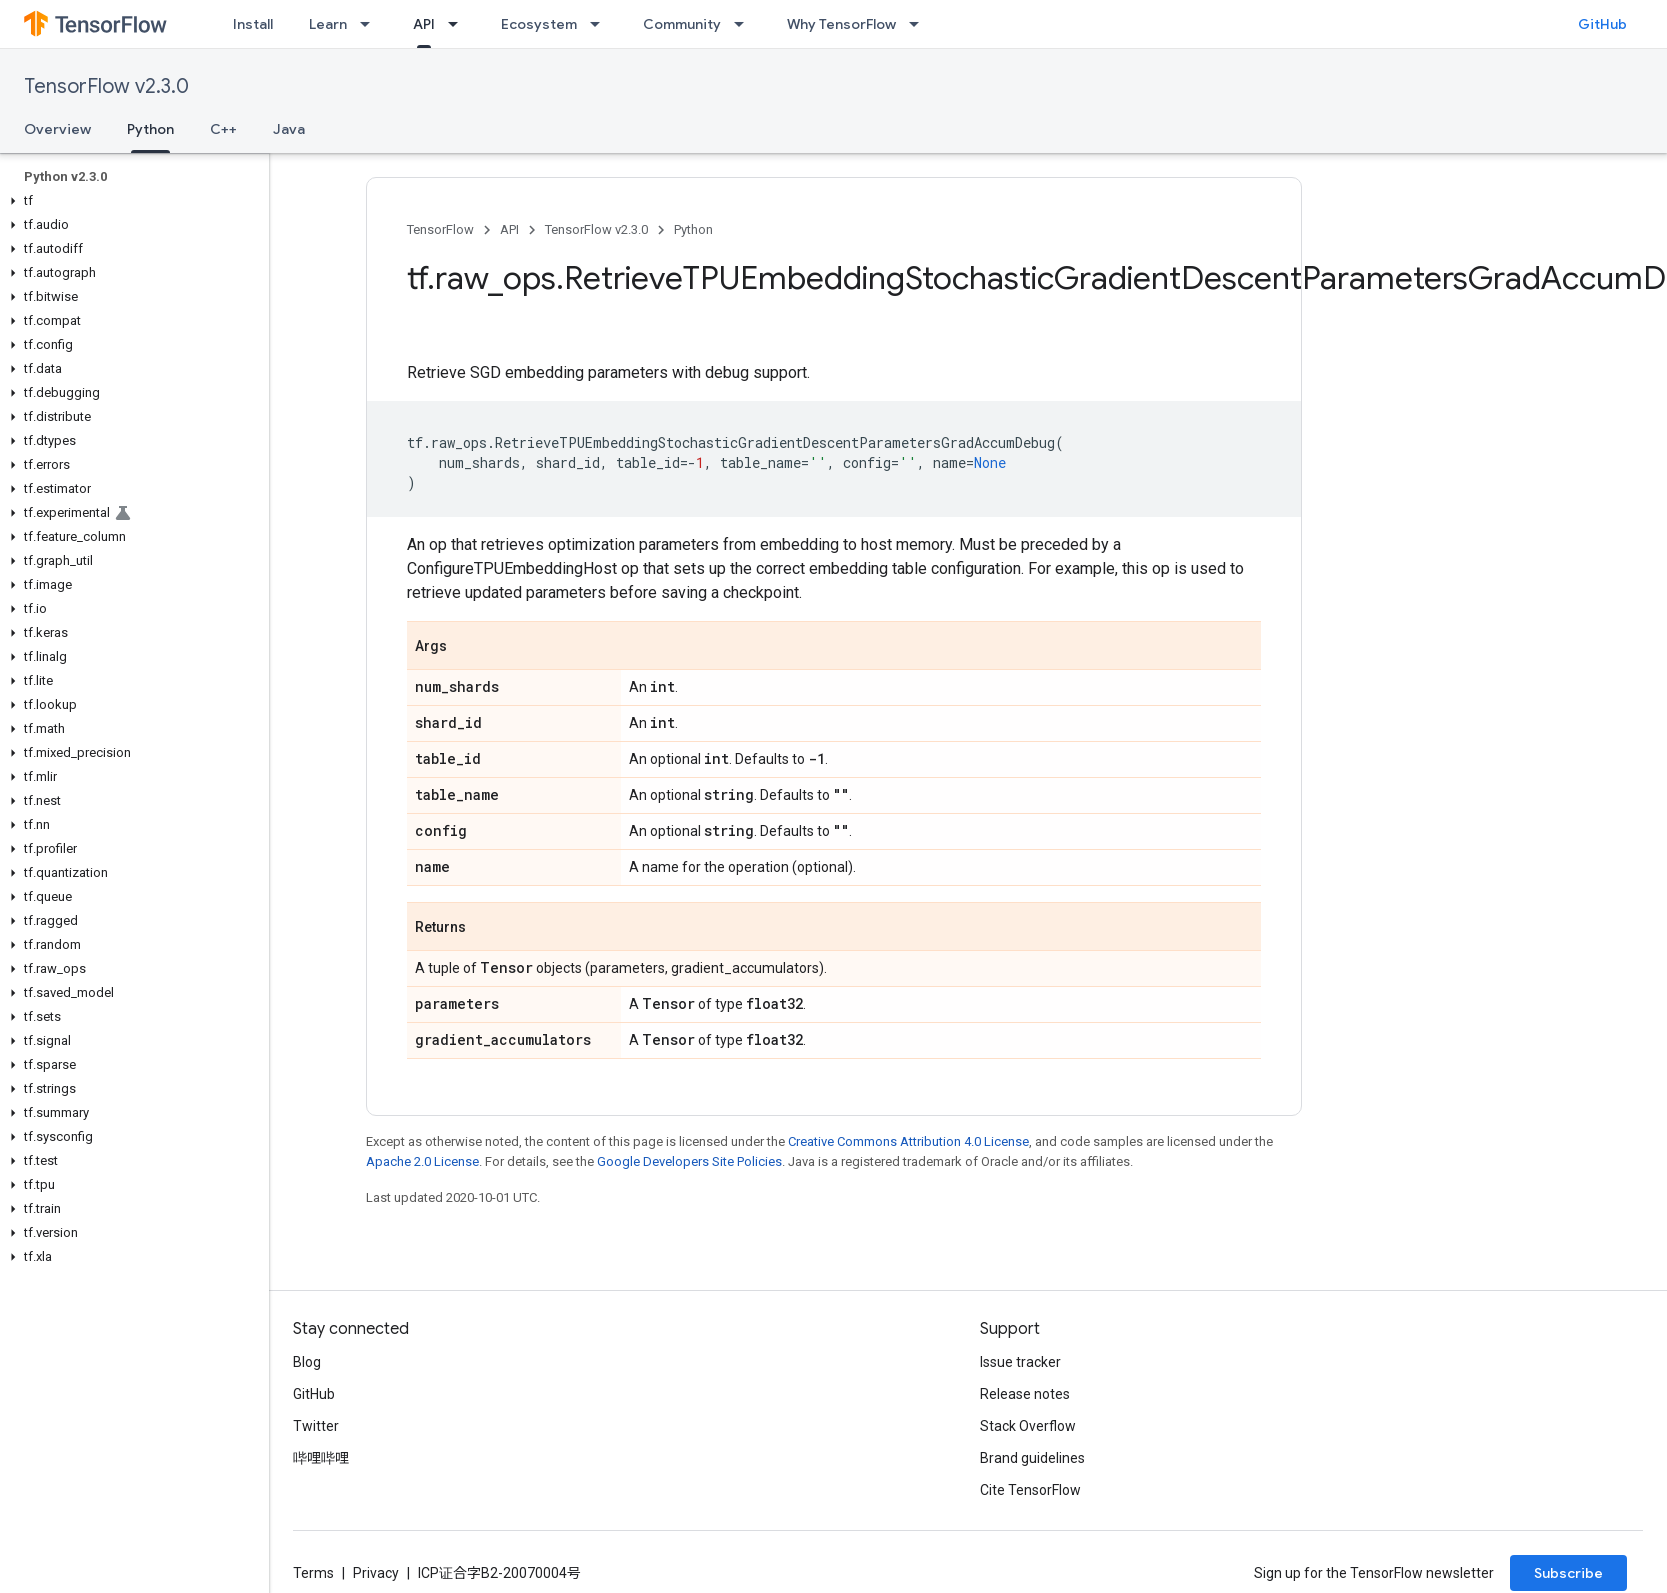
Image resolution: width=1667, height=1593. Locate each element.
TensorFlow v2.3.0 (106, 86)
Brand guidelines (1032, 1458)
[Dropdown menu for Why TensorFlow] (920, 24)
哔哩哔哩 (321, 1458)
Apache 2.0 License (422, 1161)
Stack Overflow (1028, 1426)
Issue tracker (1020, 1362)
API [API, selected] (424, 24)
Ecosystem (539, 24)
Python (693, 229)
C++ (223, 129)
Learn (328, 24)
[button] (130, 201)
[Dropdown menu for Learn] (371, 24)
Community (682, 24)
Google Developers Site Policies (689, 1161)
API (509, 229)
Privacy (376, 1573)
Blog (307, 1362)
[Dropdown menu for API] (459, 24)
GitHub (1602, 24)
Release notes (1025, 1394)
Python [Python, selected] (150, 129)
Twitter (316, 1426)
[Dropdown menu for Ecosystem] (601, 24)
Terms (313, 1573)
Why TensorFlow (841, 24)
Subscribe (1568, 1573)
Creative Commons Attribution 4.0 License (908, 1141)
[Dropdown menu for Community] (745, 24)
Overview (57, 129)
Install (253, 24)
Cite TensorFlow (1030, 1490)
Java (289, 129)
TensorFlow (440, 229)
